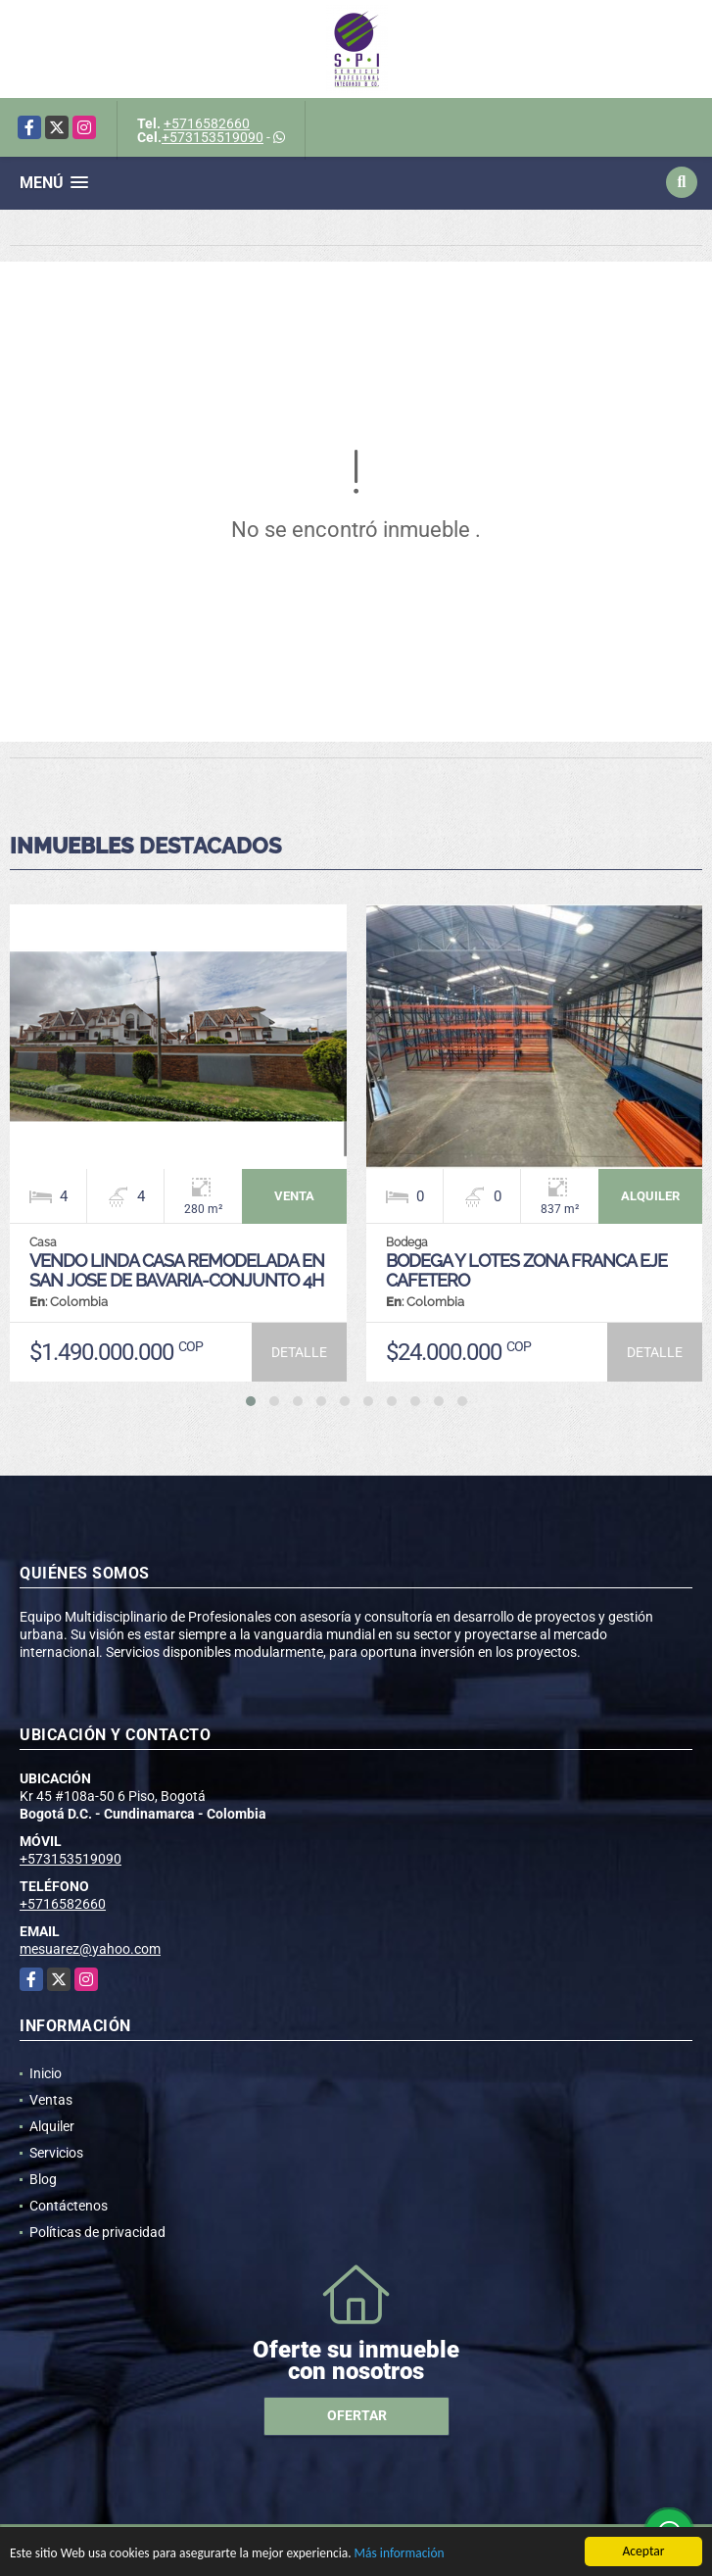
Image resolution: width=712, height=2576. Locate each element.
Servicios (56, 2153)
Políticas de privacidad (97, 2232)
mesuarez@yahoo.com (90, 1949)
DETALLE (299, 1352)
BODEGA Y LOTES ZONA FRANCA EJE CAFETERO (526, 1270)
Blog (43, 2179)
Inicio (45, 2073)
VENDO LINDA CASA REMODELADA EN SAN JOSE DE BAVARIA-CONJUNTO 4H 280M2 (176, 1280)
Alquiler (51, 2126)
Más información (404, 2556)
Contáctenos (68, 2205)
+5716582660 (207, 123)
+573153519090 (212, 137)
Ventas (50, 2100)
